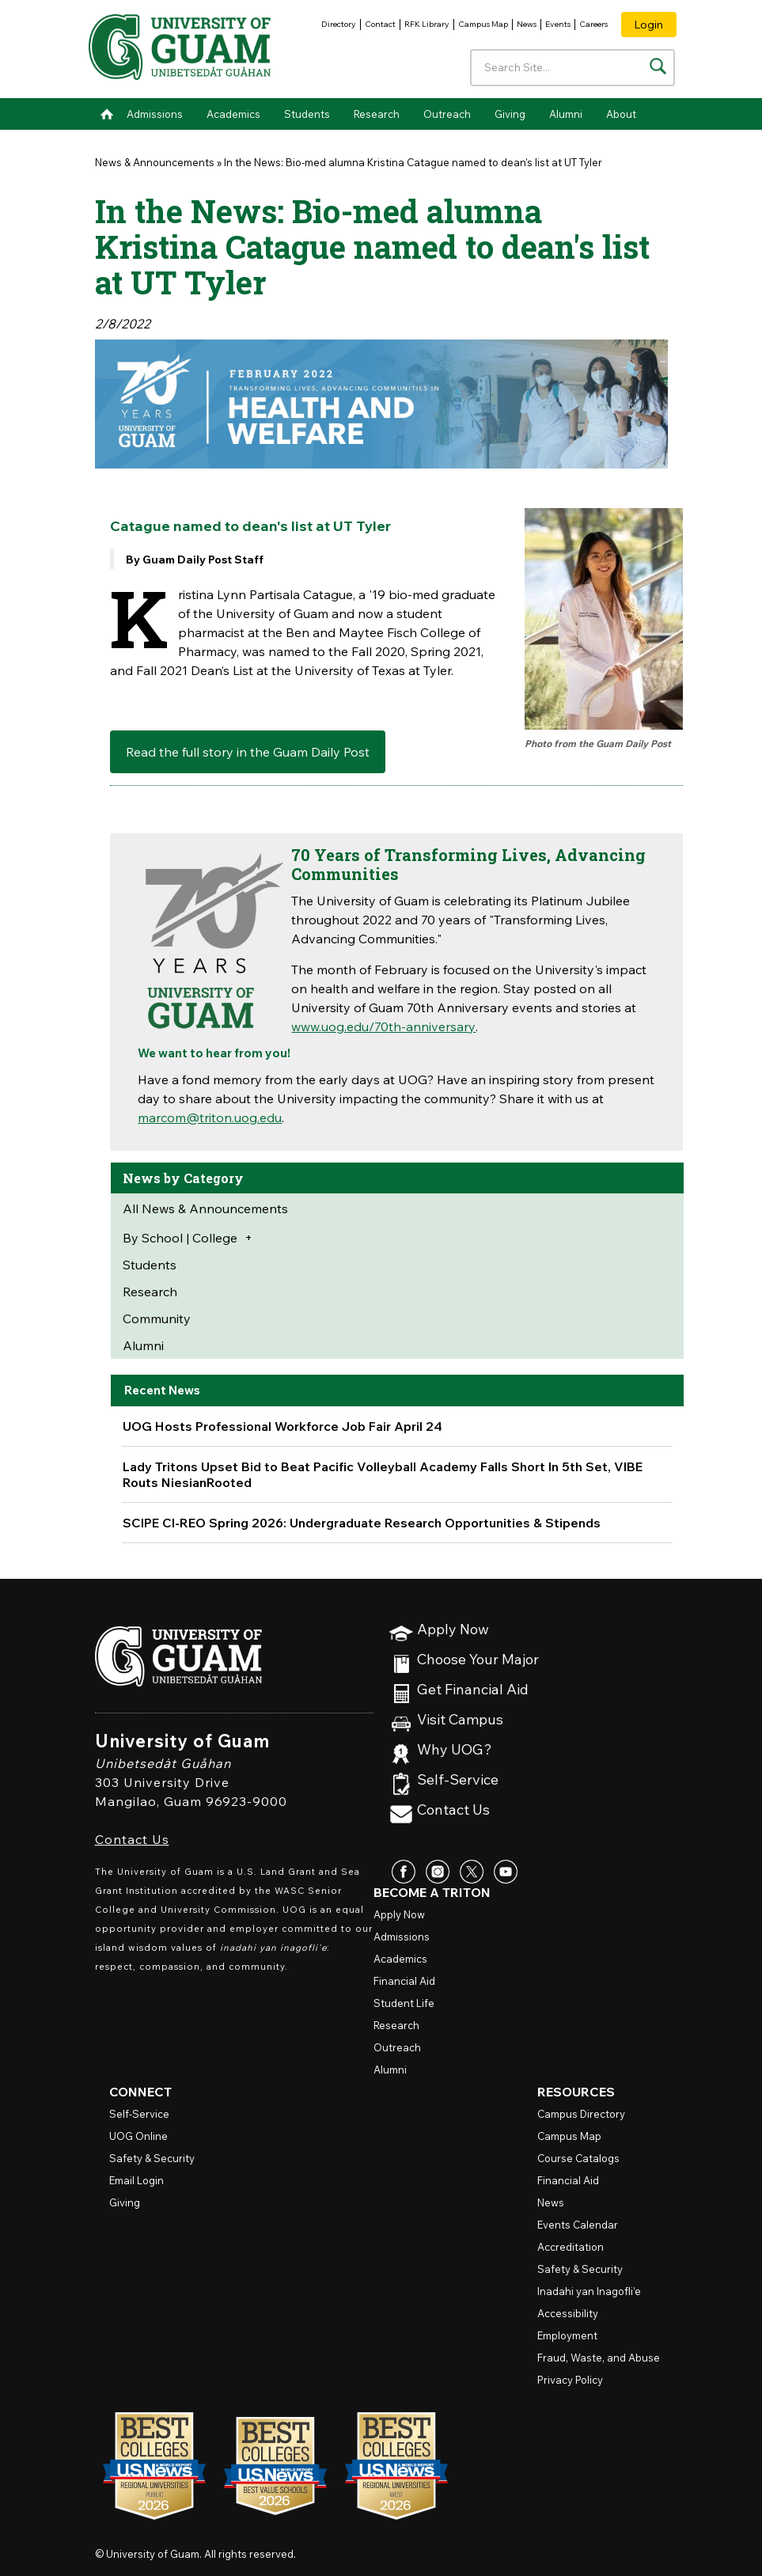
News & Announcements (154, 162)
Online (138, 2136)
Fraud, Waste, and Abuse (598, 2357)
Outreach (447, 114)
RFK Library (426, 24)
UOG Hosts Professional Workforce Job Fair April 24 (282, 1426)
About (621, 114)
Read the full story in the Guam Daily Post (248, 752)
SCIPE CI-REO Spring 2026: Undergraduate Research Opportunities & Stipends (362, 1523)
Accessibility (567, 2313)
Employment (567, 2335)
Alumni (565, 114)
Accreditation (570, 2246)
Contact (380, 24)
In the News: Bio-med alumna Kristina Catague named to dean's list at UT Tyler (413, 162)
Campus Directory (581, 2113)
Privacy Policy (570, 2379)
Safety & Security (152, 2158)
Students (307, 114)
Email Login (136, 2180)
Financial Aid (404, 1981)
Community (157, 1318)
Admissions (155, 114)
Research (377, 114)
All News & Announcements (205, 1208)
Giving (510, 114)
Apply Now (453, 1630)
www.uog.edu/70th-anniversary (383, 1026)
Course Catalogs (578, 2158)
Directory (338, 24)
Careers (593, 24)
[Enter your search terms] (572, 67)
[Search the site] (658, 66)
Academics (233, 114)
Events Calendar (577, 2224)
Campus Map (483, 24)
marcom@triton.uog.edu (210, 1117)
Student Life (403, 2003)
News (526, 24)
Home (107, 114)
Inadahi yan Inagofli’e (589, 2291)
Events (558, 24)
